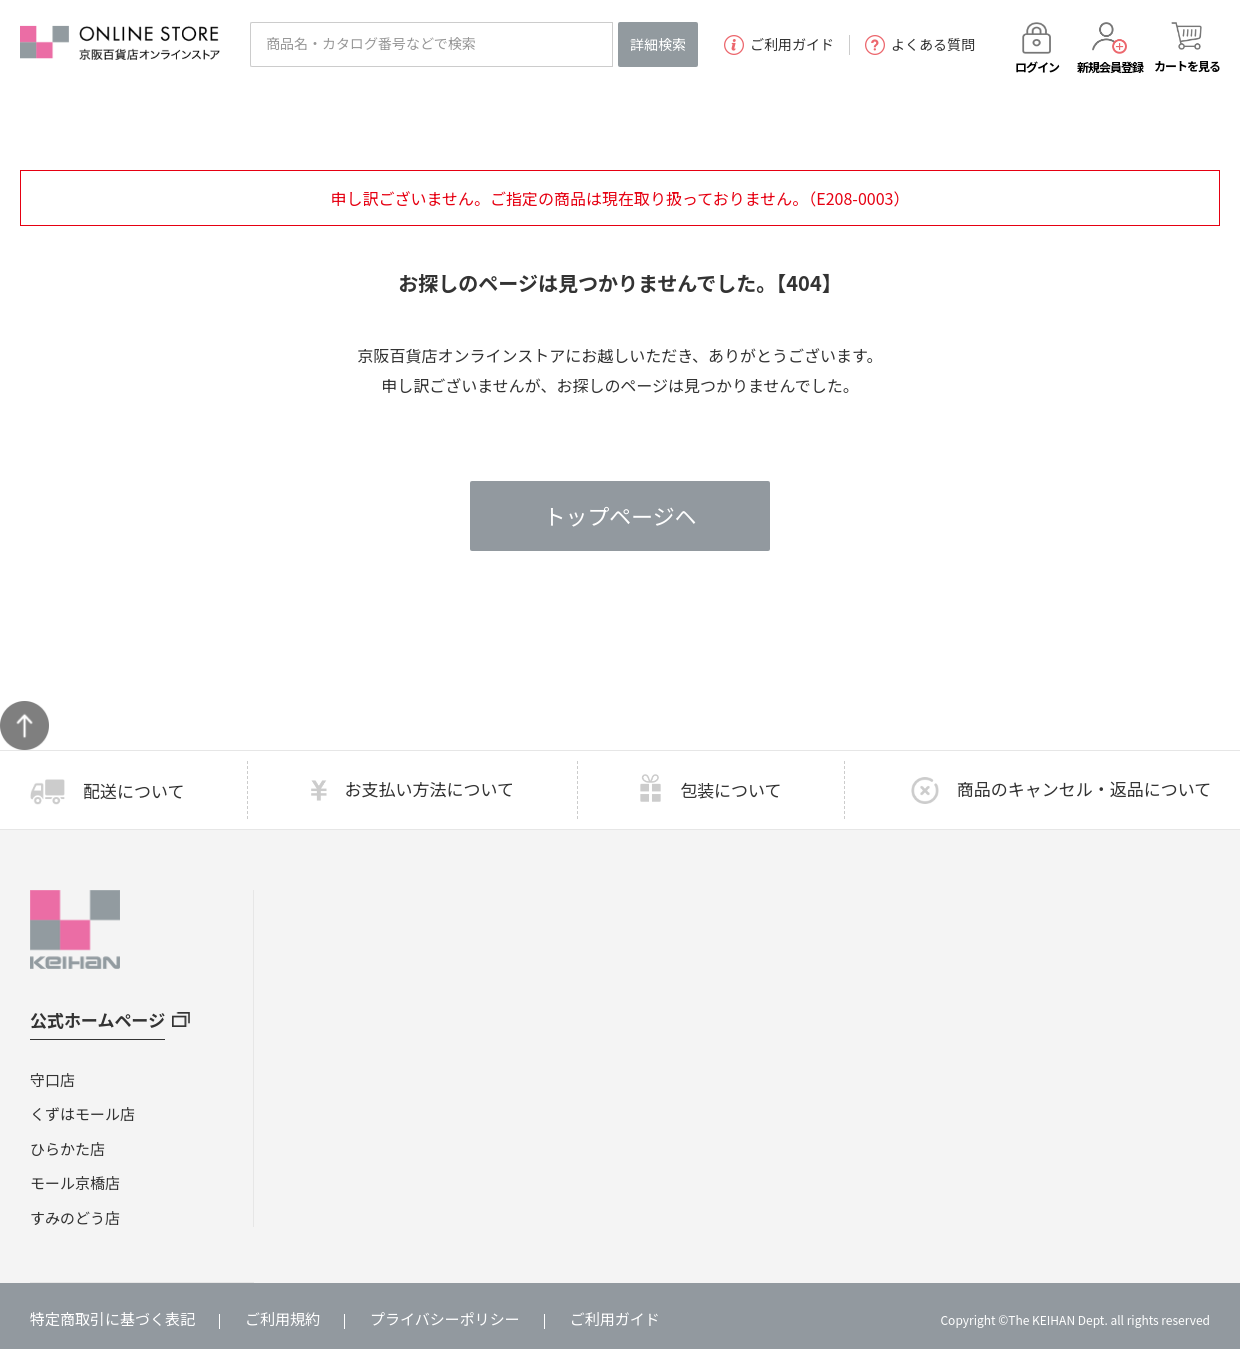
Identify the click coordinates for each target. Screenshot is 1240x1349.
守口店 (52, 1079)
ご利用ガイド (779, 45)
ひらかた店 (67, 1148)
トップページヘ (620, 516)
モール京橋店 (75, 1182)
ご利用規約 (282, 1318)
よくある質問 (920, 45)
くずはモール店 (82, 1113)
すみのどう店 (75, 1217)
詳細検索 (658, 44)
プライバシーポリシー (445, 1318)
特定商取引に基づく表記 (112, 1318)
